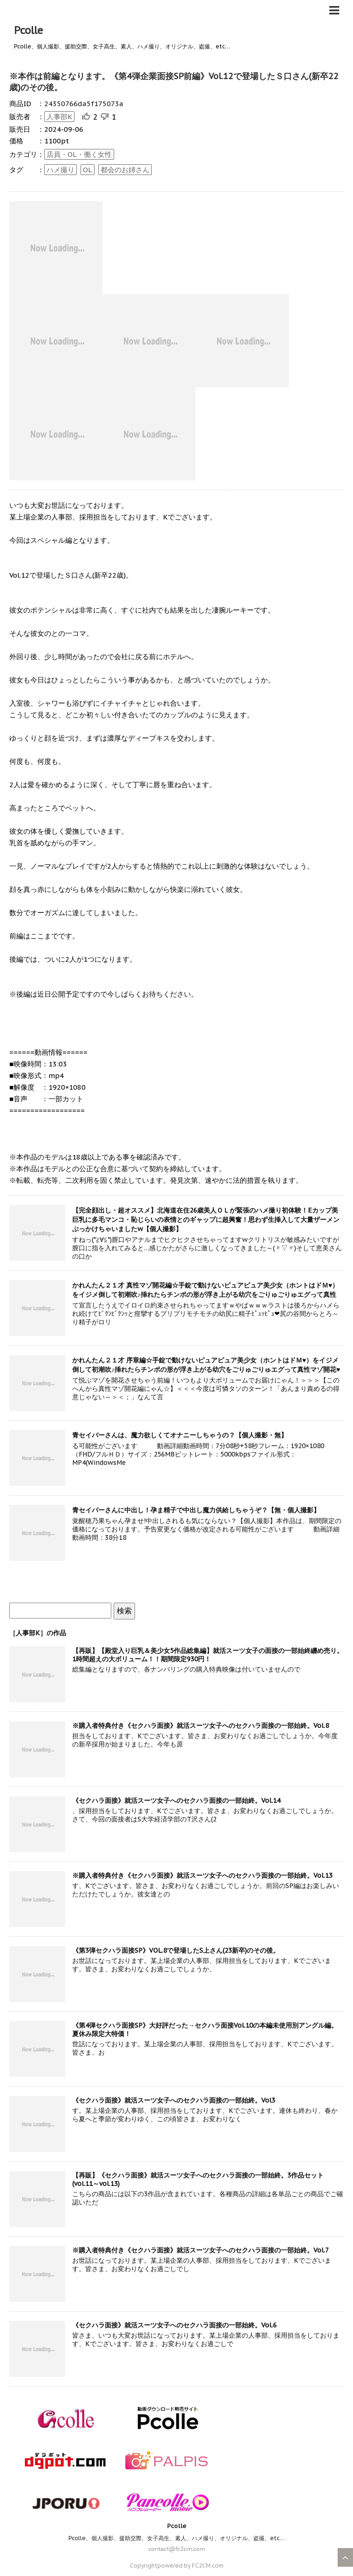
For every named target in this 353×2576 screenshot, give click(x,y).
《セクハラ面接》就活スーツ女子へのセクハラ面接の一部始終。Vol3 (173, 2100)
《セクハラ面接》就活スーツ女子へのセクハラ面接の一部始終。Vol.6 (174, 2325)
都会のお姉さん (125, 169)
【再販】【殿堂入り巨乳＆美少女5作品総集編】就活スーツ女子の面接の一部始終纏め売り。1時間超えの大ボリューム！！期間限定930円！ (207, 1654)
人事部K (59, 116)
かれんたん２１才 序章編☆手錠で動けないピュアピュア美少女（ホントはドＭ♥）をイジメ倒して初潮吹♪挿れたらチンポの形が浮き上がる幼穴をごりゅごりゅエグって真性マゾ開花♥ (206, 1365)
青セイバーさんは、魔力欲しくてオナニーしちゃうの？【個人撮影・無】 (179, 1435)
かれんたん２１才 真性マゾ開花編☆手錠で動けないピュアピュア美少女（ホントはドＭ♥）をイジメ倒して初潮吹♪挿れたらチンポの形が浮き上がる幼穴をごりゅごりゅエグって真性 (205, 1290)
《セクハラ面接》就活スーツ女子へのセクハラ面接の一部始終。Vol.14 (176, 1800)
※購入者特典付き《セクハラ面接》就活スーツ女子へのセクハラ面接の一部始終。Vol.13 (202, 1875)
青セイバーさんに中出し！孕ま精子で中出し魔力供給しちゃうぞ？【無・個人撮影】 (196, 1510)
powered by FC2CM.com (190, 2565)
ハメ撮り (61, 169)
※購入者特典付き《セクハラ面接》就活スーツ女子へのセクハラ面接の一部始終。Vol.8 (200, 1725)
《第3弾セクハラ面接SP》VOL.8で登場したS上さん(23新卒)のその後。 (175, 1950)
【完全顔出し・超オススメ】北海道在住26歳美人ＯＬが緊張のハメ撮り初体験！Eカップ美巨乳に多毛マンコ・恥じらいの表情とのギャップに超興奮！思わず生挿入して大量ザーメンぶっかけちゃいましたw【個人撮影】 (205, 1219)
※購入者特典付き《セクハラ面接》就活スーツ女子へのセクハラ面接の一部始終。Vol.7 (200, 2250)
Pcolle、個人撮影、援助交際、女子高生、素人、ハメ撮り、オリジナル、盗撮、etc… (176, 2538)
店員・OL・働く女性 (79, 154)
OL (87, 169)
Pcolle (28, 30)
